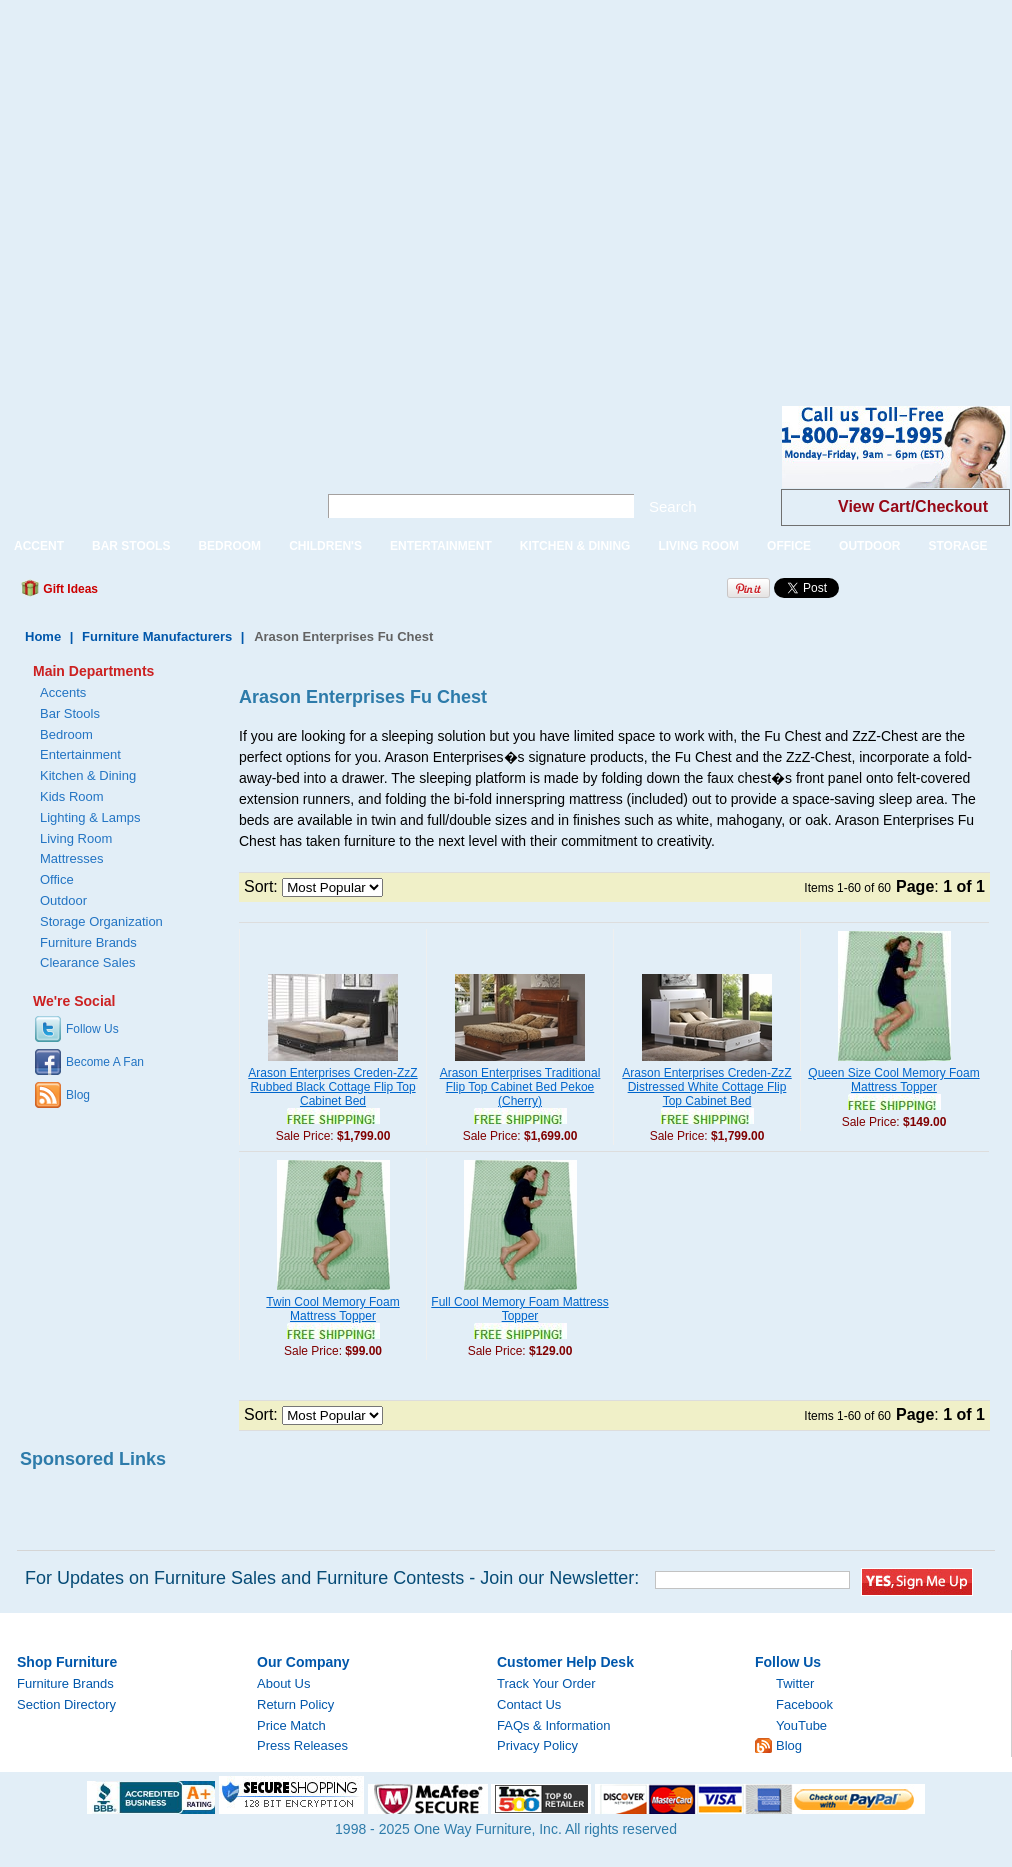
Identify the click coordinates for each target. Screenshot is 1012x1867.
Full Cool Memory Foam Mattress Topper (519, 1309)
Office (57, 879)
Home (43, 636)
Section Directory (66, 1704)
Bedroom (66, 734)
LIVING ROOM (698, 546)
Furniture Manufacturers (157, 636)
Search (673, 506)
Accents (63, 692)
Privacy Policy (537, 1745)
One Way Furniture (147, 463)
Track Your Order (546, 1683)
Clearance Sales (87, 962)
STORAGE (957, 546)
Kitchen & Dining (88, 775)
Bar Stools (70, 713)
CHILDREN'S (325, 546)
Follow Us (92, 1029)
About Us (283, 1683)
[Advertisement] (187, 187)
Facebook (804, 1704)
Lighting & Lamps (90, 817)
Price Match (291, 1725)
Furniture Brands (88, 942)
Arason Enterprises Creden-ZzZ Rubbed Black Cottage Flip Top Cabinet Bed (332, 1087)
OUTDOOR (869, 546)
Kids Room (72, 796)
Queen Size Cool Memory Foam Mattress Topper (893, 1080)
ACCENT (39, 546)
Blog (78, 1095)
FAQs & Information (553, 1725)
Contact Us (529, 1704)
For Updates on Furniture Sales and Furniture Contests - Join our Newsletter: (332, 1578)
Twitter (795, 1683)
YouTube (801, 1725)
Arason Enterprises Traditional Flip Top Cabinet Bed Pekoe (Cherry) (520, 1087)
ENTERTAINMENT (441, 546)
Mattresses (72, 858)
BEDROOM (229, 546)
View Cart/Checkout (913, 506)
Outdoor (63, 900)
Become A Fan (105, 1062)
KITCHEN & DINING (575, 546)
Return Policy (295, 1704)
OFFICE (789, 546)
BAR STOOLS (131, 546)
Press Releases (302, 1745)
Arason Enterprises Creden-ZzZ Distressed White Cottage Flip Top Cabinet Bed (706, 1087)
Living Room (76, 838)
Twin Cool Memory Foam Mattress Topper (332, 1309)
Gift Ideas (69, 589)
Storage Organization (101, 921)
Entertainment (80, 754)
